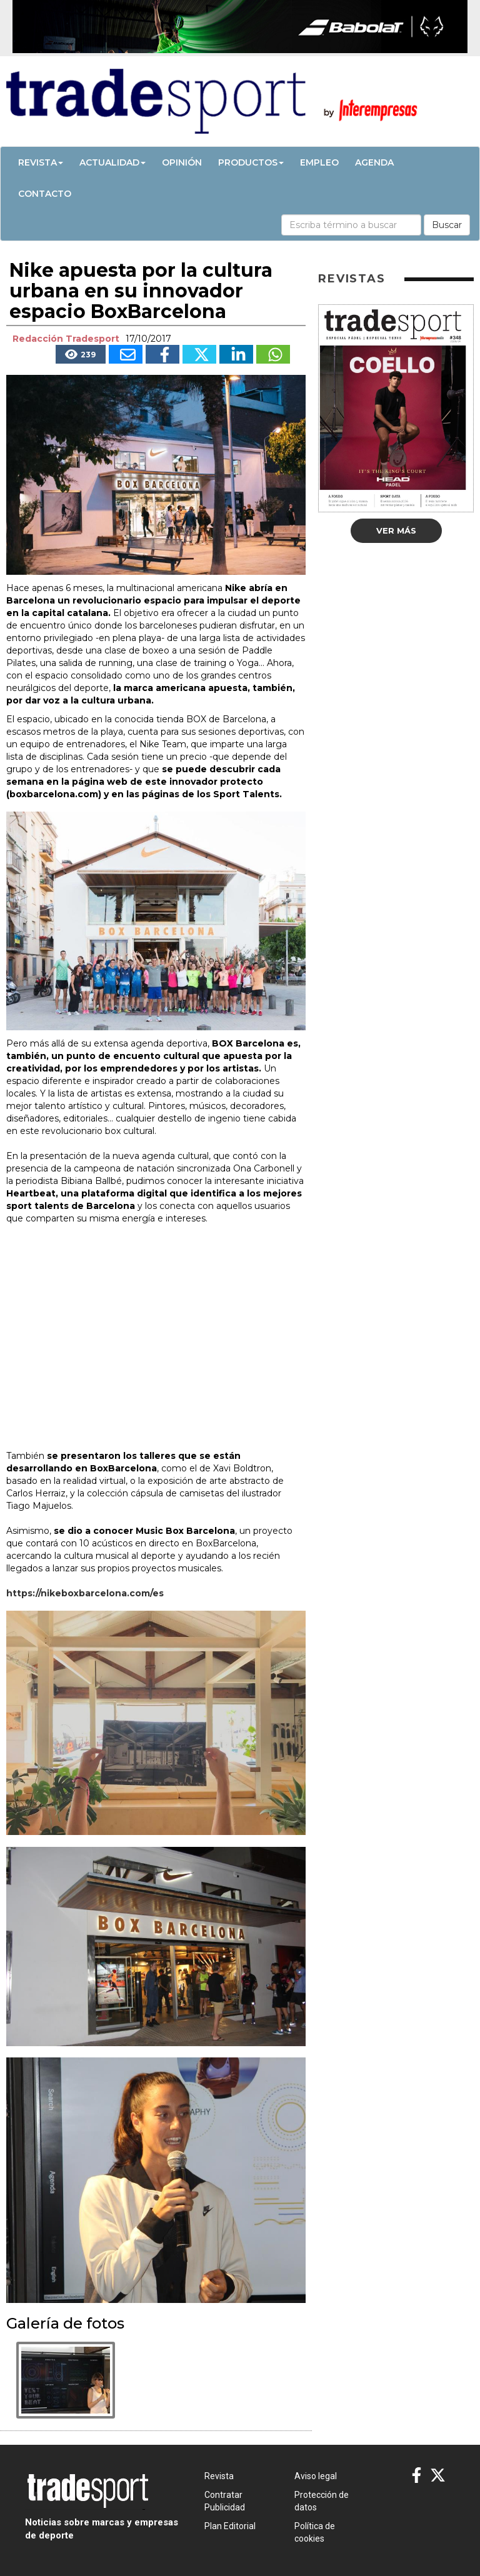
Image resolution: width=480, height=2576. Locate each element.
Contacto (44, 193)
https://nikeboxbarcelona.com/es (85, 1593)
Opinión (182, 162)
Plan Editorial (230, 2526)
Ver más (396, 530)
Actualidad (112, 162)
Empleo (319, 162)
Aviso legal (315, 2476)
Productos (251, 162)
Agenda (374, 162)
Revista (40, 162)
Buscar (447, 225)
